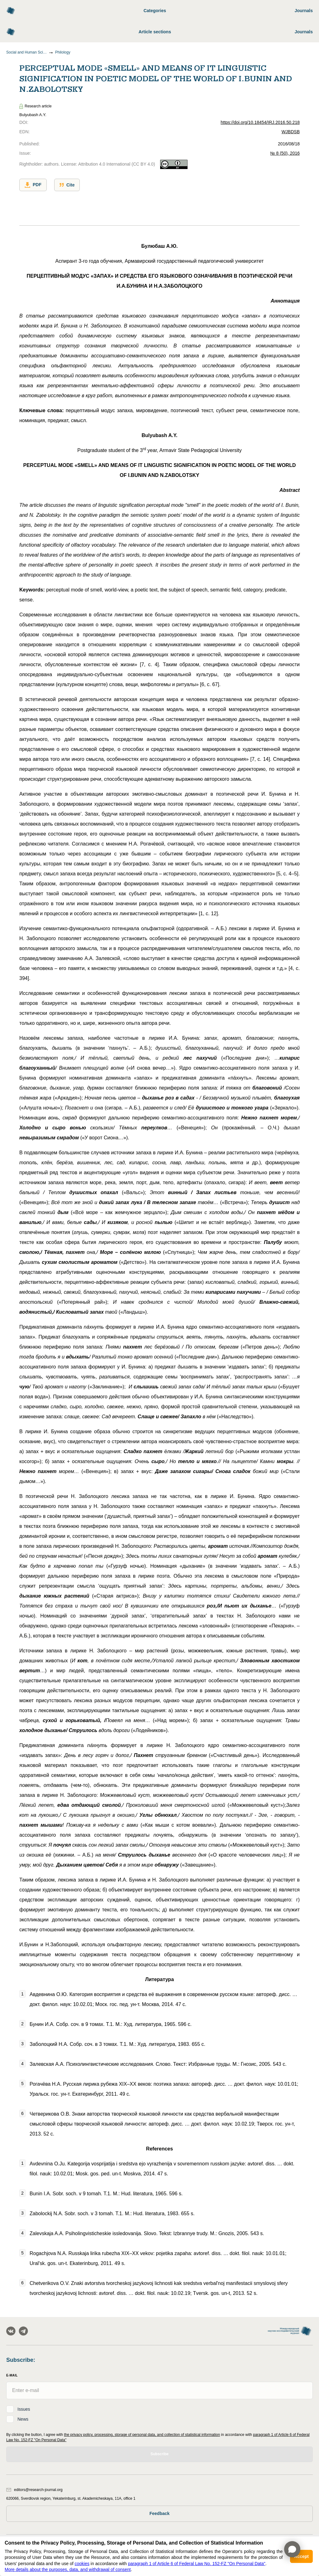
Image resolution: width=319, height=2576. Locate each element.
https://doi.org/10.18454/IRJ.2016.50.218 (260, 122)
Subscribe (159, 2454)
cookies (81, 2563)
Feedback (160, 2513)
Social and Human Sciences (26, 52)
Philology (62, 52)
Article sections (155, 31)
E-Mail (12, 2375)
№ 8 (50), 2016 (285, 153)
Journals (304, 10)
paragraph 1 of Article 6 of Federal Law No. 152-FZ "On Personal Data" (196, 2563)
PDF (33, 185)
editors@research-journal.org (34, 2490)
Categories (155, 10)
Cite (67, 184)
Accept (301, 2556)
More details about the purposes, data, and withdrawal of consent (68, 2569)
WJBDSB (291, 131)
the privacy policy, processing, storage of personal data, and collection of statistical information (142, 2434)
